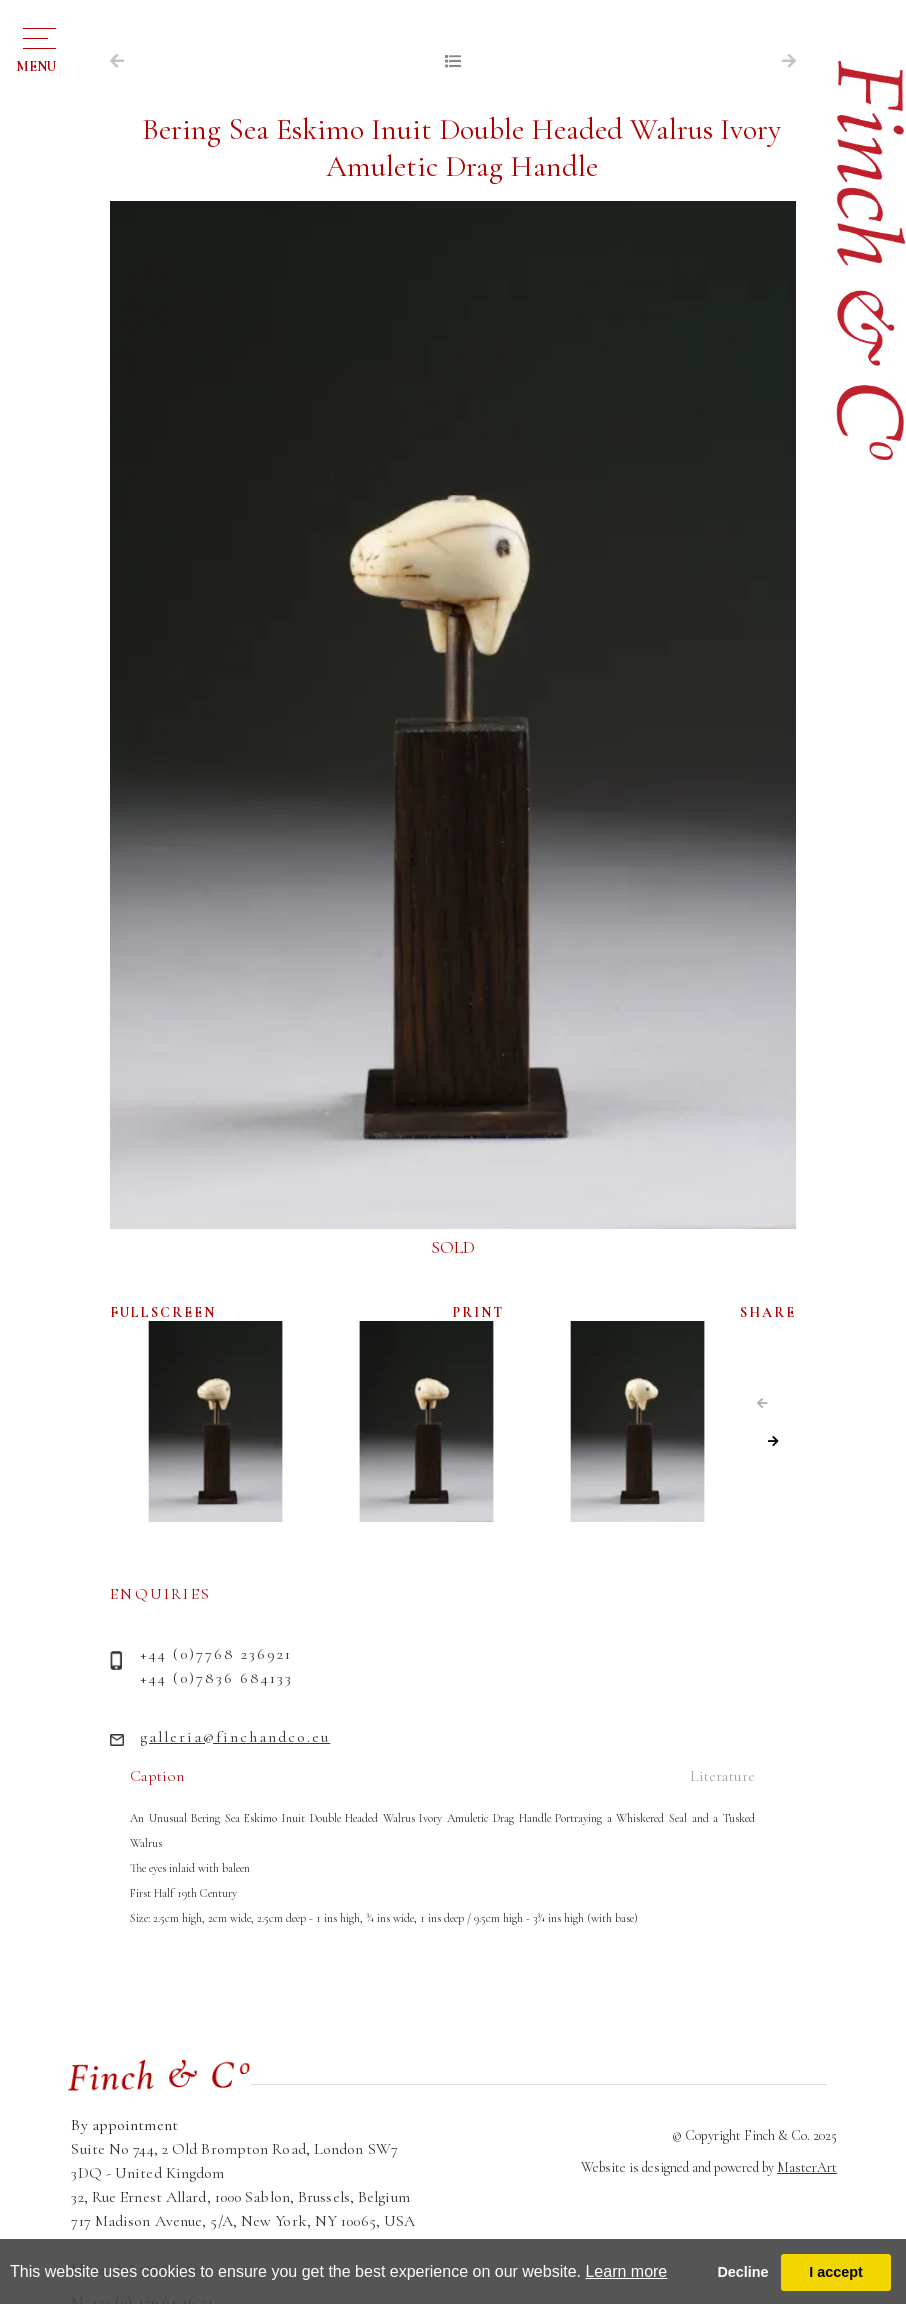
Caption (157, 1776)
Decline (742, 2272)
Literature (722, 1776)
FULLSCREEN (163, 1312)
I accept (836, 2272)
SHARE (768, 1312)
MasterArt (807, 2167)
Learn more (626, 2271)
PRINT (478, 1312)
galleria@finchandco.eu (235, 1737)
